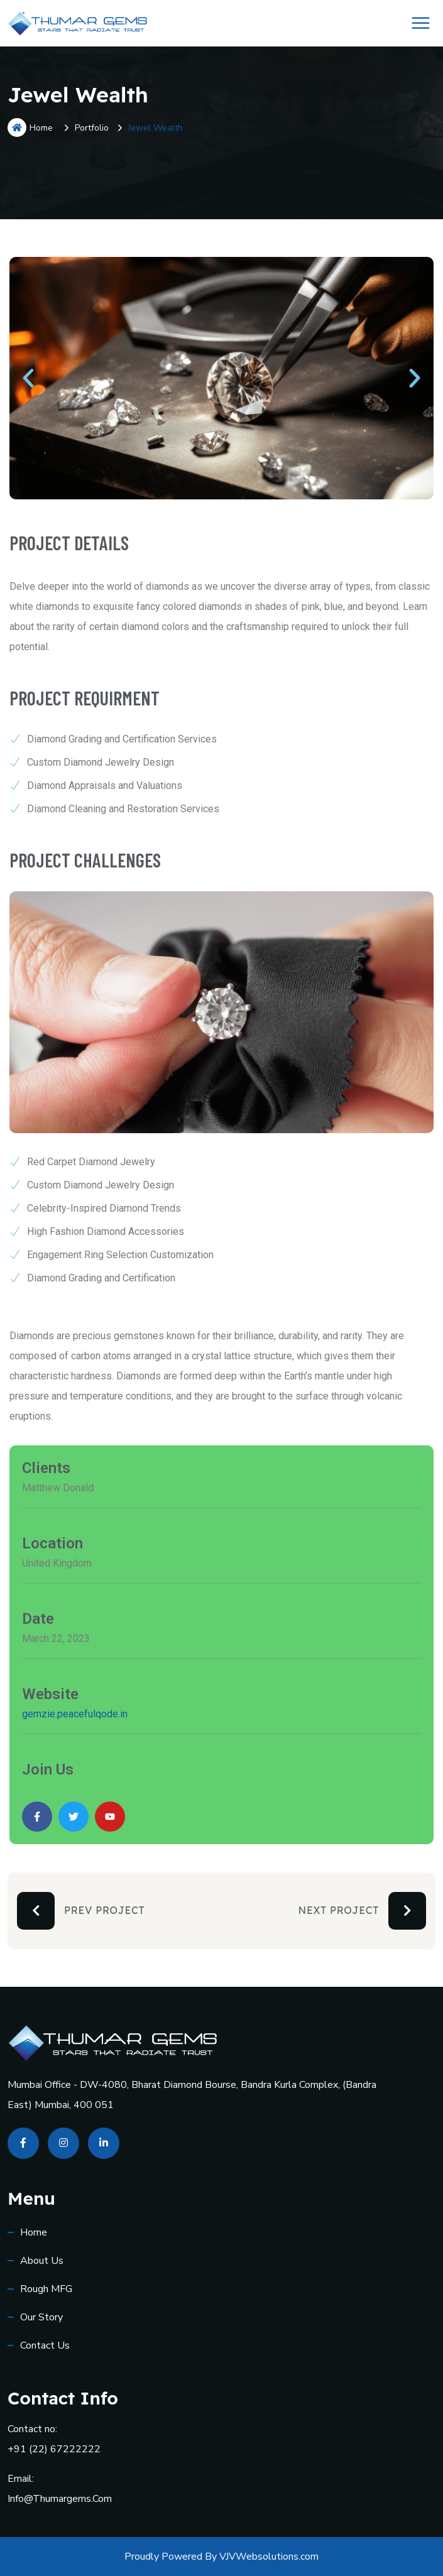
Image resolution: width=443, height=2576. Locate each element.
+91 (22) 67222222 (54, 2449)
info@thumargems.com (60, 2499)
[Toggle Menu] (421, 23)
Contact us (45, 2345)
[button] (28, 378)
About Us (41, 2261)
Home (30, 127)
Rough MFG (46, 2289)
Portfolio (92, 128)
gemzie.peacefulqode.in (75, 1714)
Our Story (41, 2317)
